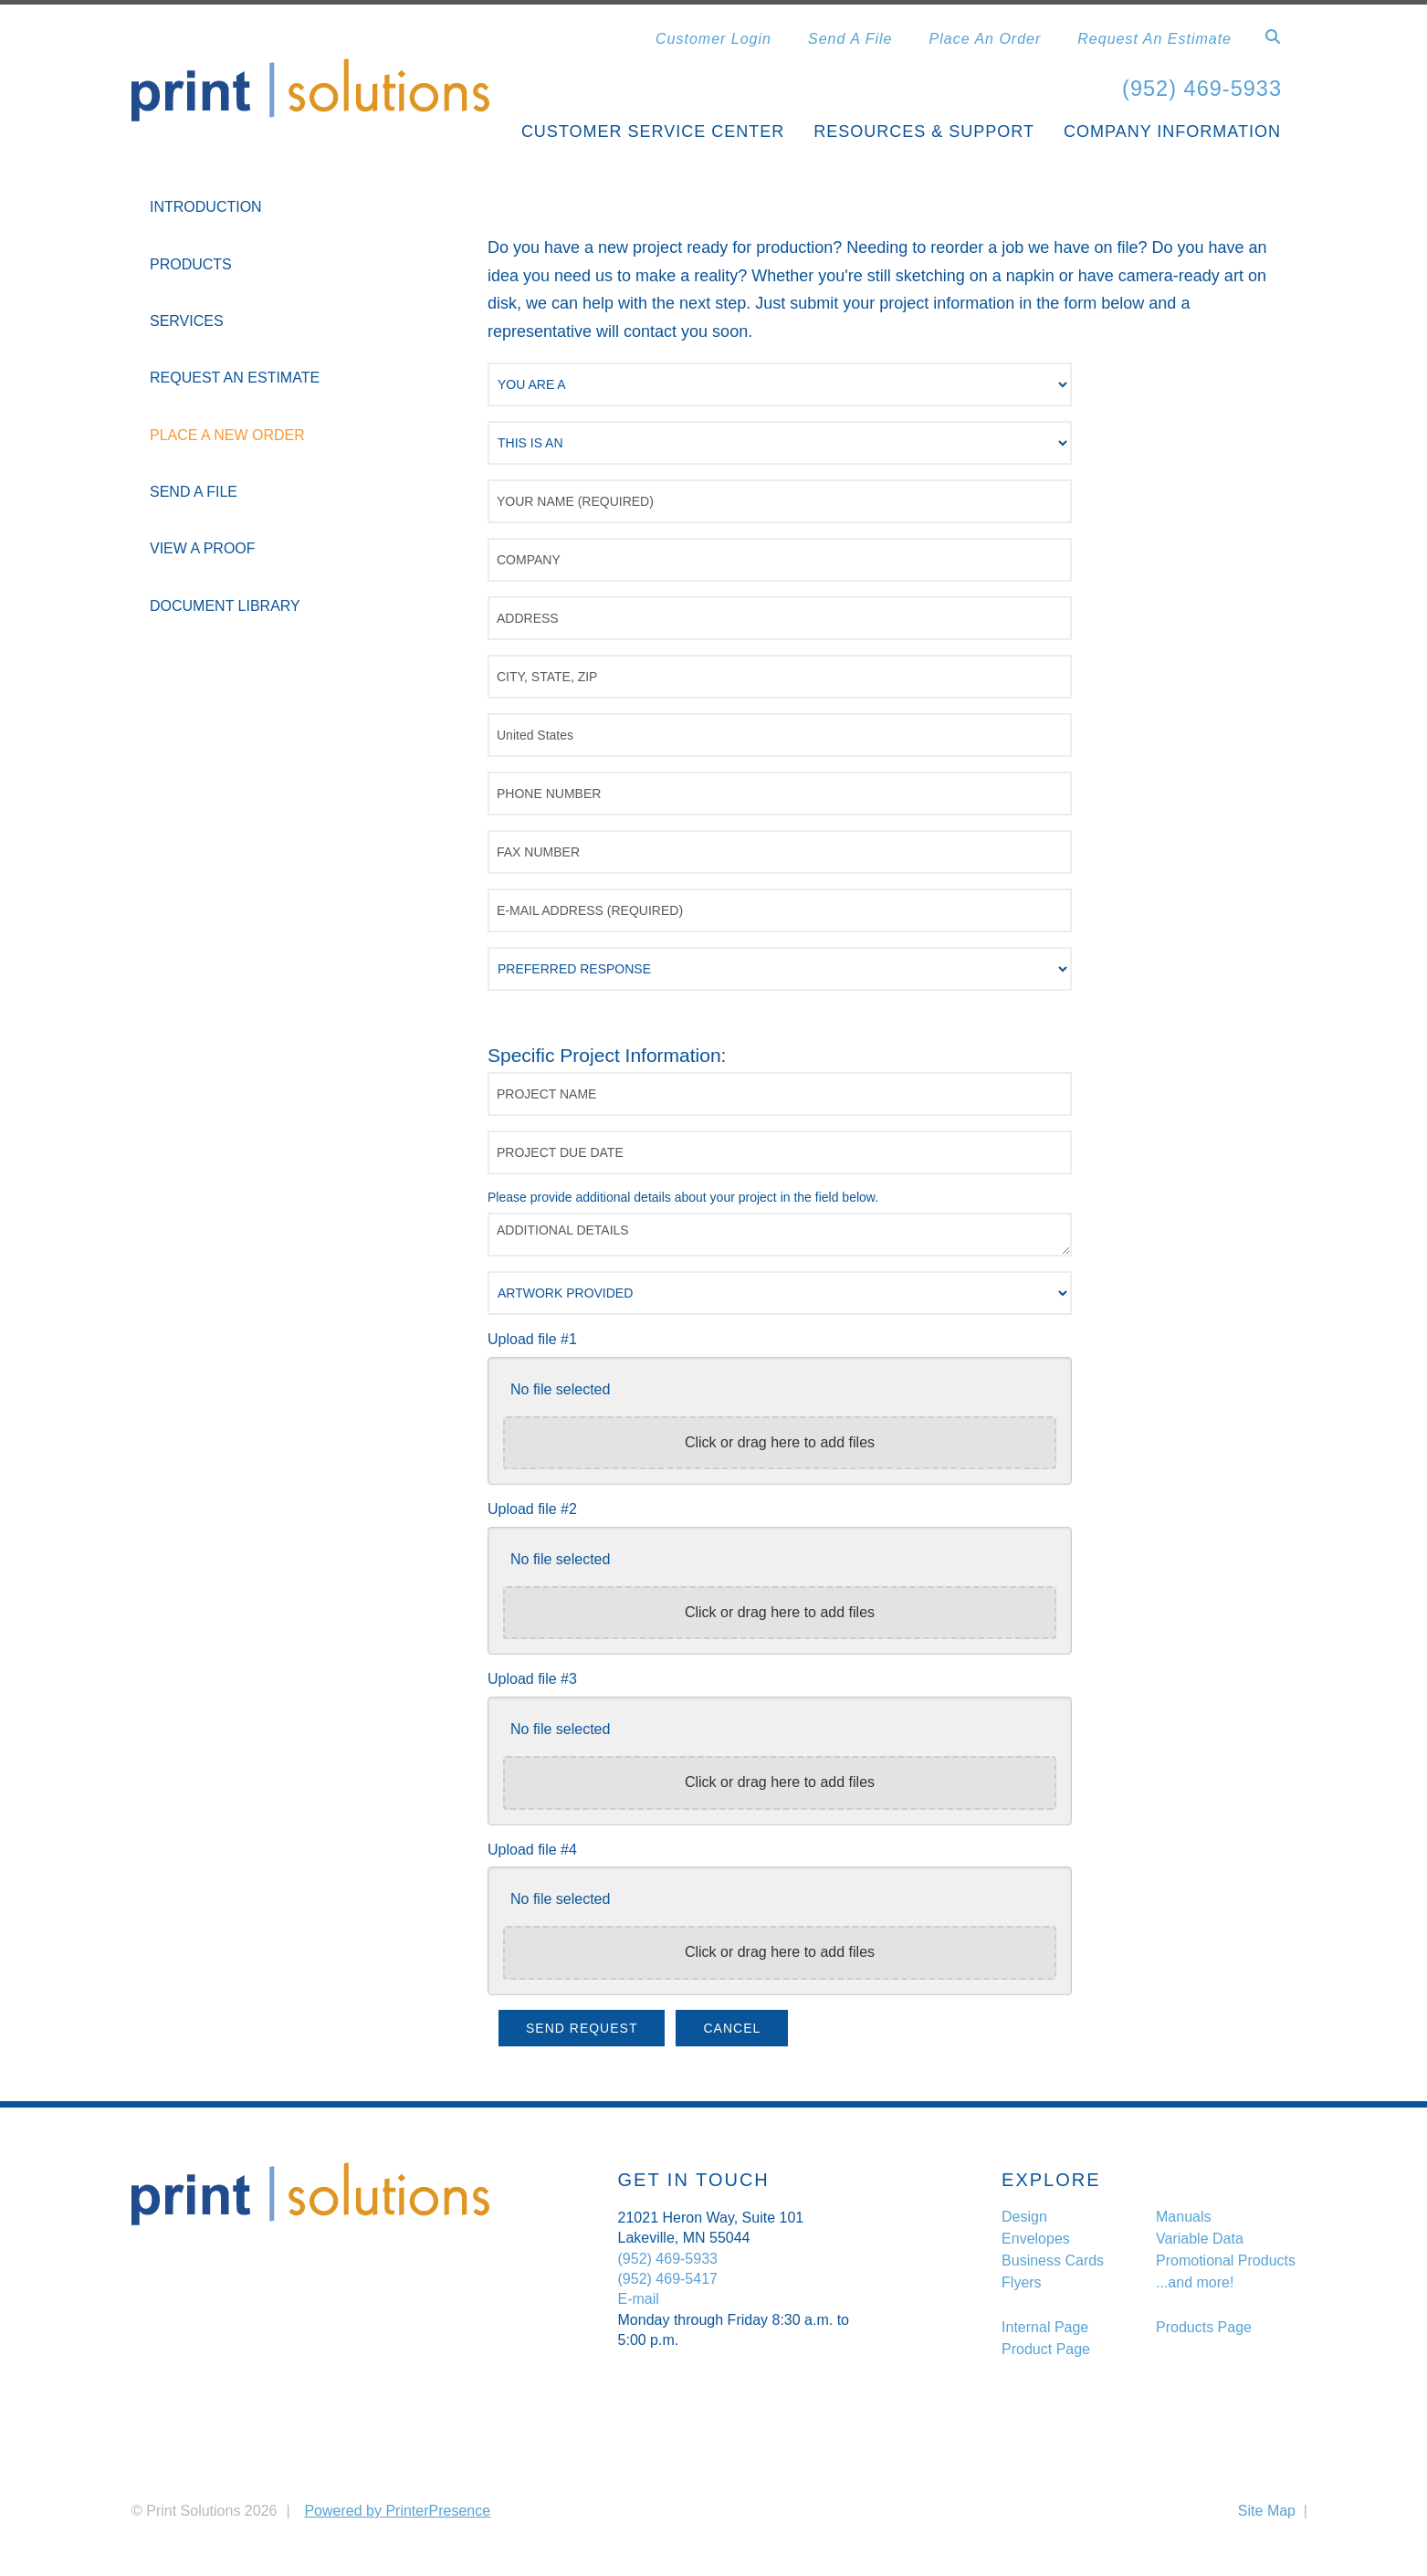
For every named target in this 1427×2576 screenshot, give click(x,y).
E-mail (638, 2299)
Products (191, 263)
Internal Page (1045, 2326)
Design (1024, 2216)
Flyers (1022, 2282)
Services (187, 321)
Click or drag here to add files (780, 1442)
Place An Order (985, 39)
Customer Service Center (652, 131)
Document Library (225, 606)
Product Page (1046, 2348)
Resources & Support (923, 131)
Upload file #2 (532, 1509)
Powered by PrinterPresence (397, 2510)
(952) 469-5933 (1200, 88)
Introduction (206, 207)
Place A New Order (227, 434)
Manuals (1183, 2216)
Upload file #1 (532, 1339)
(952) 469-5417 (668, 2279)
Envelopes (1036, 2238)
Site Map (1267, 2510)
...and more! (1194, 2282)
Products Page (1204, 2326)
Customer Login (713, 39)
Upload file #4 (532, 1848)
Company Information (1172, 131)
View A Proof (203, 548)
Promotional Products (1226, 2260)
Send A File (850, 39)
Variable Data (1199, 2238)
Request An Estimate (1154, 39)
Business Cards (1053, 2260)
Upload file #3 (532, 1679)
